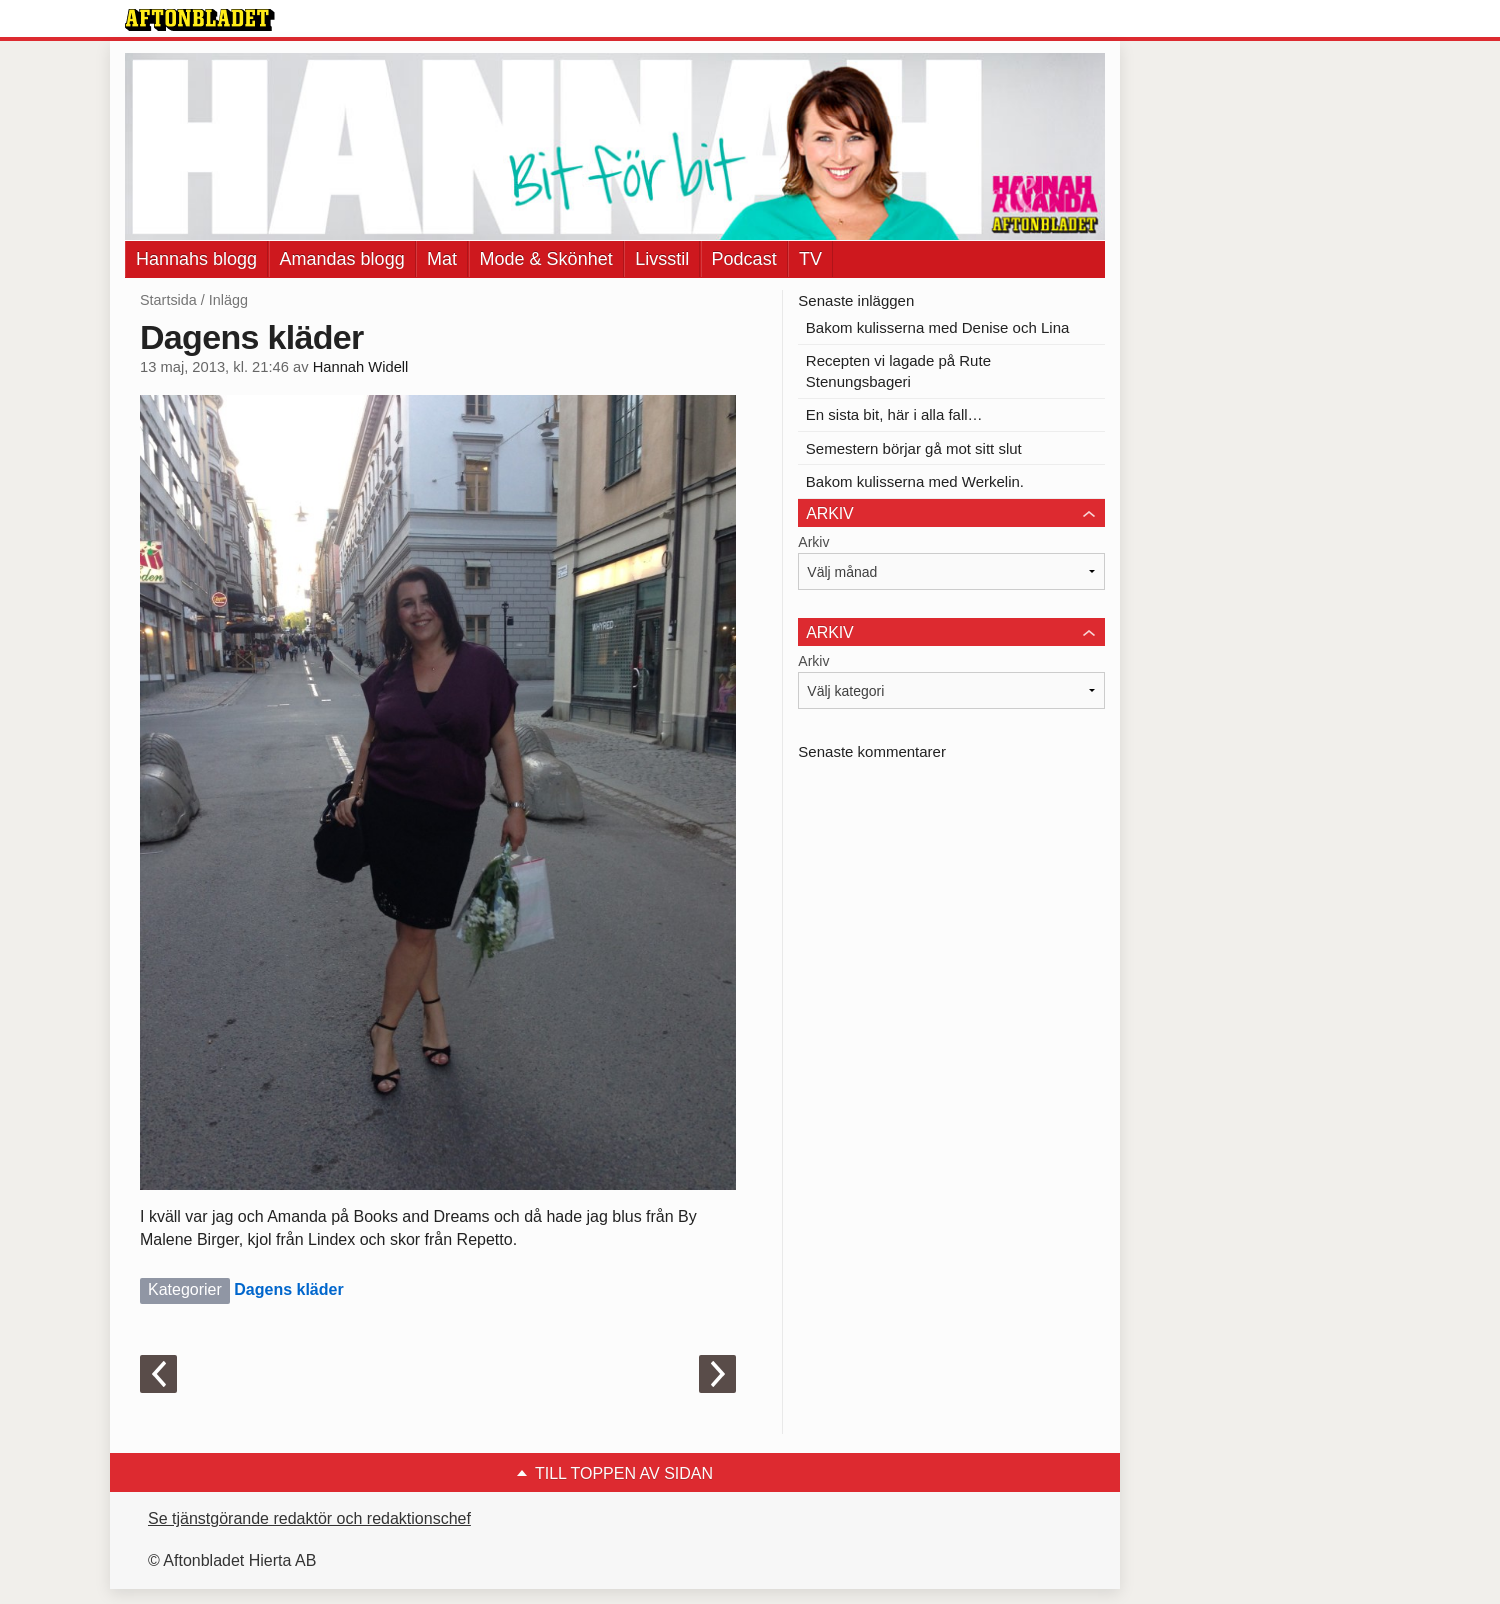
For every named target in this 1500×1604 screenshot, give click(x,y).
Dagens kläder (288, 1289)
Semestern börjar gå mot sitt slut (914, 448)
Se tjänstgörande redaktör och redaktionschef (309, 1518)
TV (810, 259)
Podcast (744, 259)
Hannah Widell (361, 367)
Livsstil (662, 259)
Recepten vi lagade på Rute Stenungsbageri (898, 371)
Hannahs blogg (196, 259)
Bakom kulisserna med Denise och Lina (937, 327)
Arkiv (813, 542)
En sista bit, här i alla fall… (894, 414)
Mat (442, 259)
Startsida (168, 300)
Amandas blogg (342, 259)
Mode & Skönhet (546, 259)
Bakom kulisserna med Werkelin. (915, 481)
